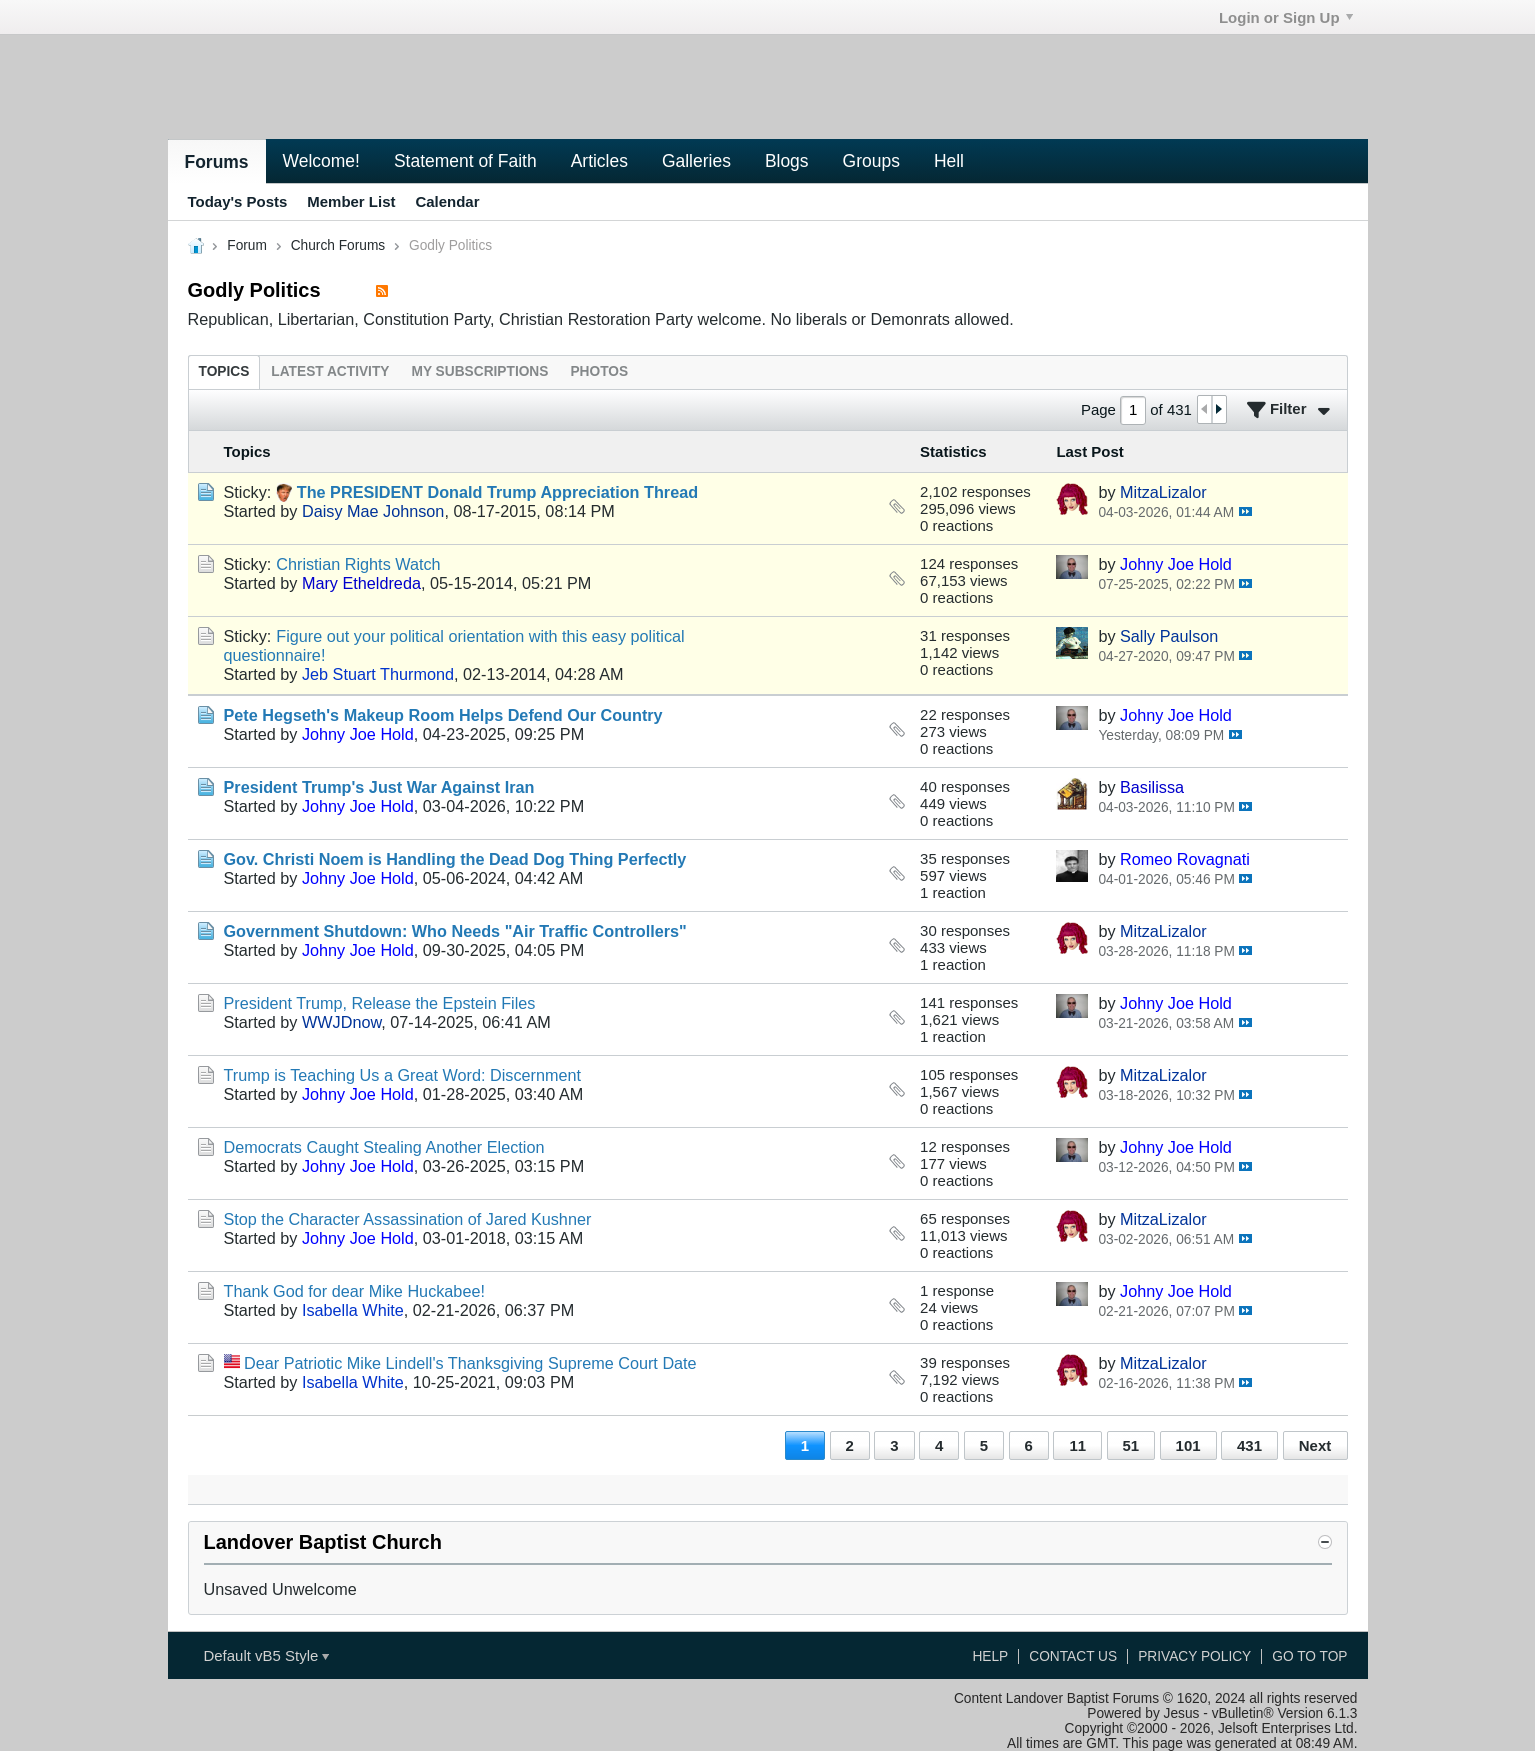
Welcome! (321, 161)
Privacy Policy (1194, 1656)
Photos (599, 371)
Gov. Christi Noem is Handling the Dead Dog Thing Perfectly (455, 859)
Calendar (447, 201)
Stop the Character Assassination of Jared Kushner (408, 1219)
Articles (599, 161)
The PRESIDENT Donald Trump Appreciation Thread (497, 492)
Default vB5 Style (266, 1655)
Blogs (787, 161)
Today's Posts (238, 201)
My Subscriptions (479, 371)
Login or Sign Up (1286, 17)
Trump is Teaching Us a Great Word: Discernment (403, 1075)
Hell (949, 161)
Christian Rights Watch (358, 564)
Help (990, 1656)
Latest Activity (330, 371)
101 (1188, 1445)
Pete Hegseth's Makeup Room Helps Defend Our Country (443, 715)
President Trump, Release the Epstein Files (380, 1003)
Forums (217, 162)
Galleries (696, 161)
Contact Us (1073, 1656)
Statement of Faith (465, 161)
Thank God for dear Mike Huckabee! (354, 1291)
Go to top (1309, 1656)
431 (1249, 1445)
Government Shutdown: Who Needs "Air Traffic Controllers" (455, 931)
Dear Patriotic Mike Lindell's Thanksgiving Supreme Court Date (470, 1363)
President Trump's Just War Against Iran (379, 787)
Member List (351, 201)
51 (1130, 1445)
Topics (224, 371)
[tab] (224, 371)
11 (1077, 1445)
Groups (871, 161)
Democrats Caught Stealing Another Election (384, 1147)
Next (1315, 1445)
